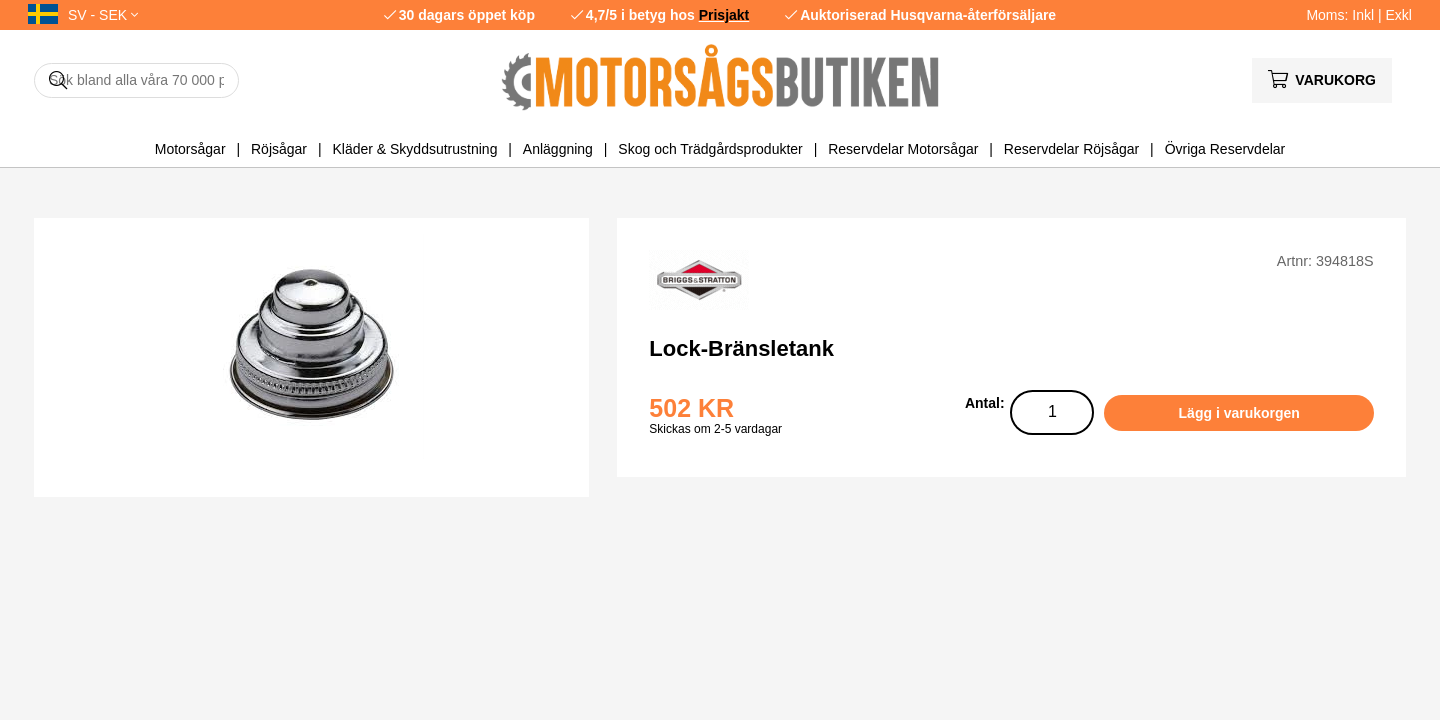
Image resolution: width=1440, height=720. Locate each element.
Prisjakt (724, 15)
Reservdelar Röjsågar (1071, 149)
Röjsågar (279, 149)
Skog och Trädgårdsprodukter (710, 149)
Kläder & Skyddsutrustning (414, 149)
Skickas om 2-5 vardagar (715, 429)
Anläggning (558, 149)
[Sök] (136, 80)
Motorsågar (190, 149)
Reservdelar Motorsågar (903, 149)
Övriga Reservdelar (1225, 149)
